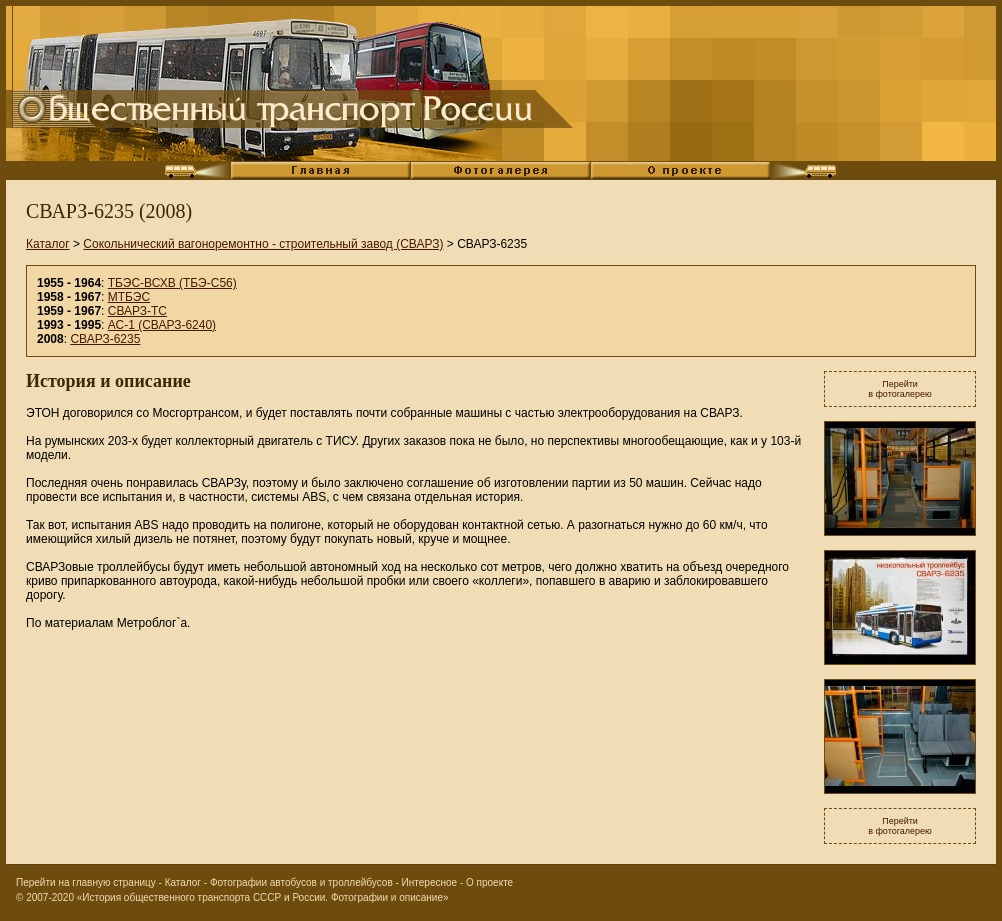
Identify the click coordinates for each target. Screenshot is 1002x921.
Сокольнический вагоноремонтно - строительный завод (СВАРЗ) (263, 244)
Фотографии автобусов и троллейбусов (301, 882)
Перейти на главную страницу (86, 882)
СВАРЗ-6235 (105, 339)
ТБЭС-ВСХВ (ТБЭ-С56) (172, 283)
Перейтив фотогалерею (900, 389)
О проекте (489, 882)
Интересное (430, 882)
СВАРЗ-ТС (137, 311)
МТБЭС (129, 297)
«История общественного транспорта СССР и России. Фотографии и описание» (263, 897)
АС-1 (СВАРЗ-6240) (162, 325)
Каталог (48, 244)
